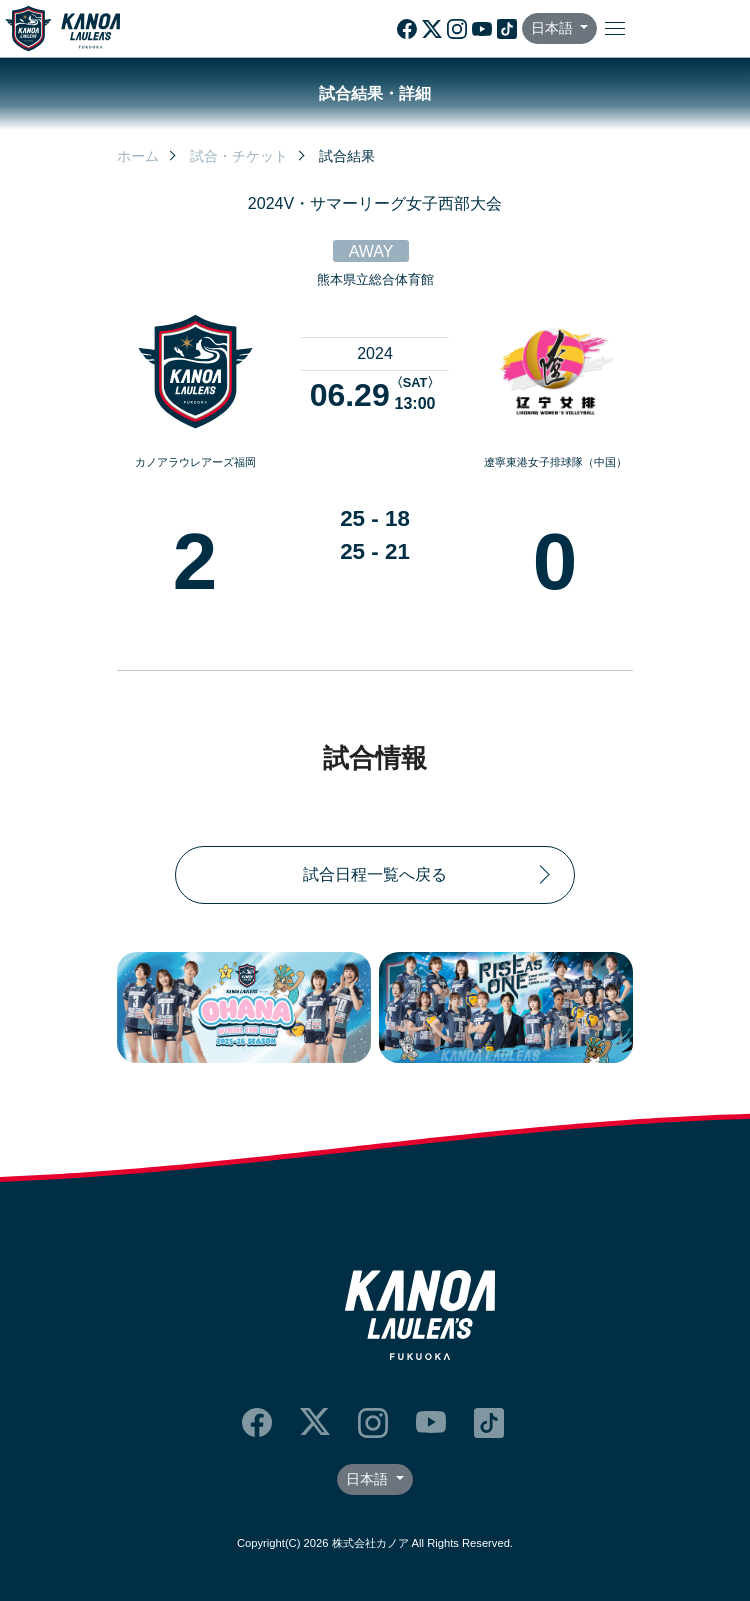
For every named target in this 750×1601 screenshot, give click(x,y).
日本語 (554, 28)
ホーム (138, 156)
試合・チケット (239, 156)
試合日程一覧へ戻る (375, 874)
